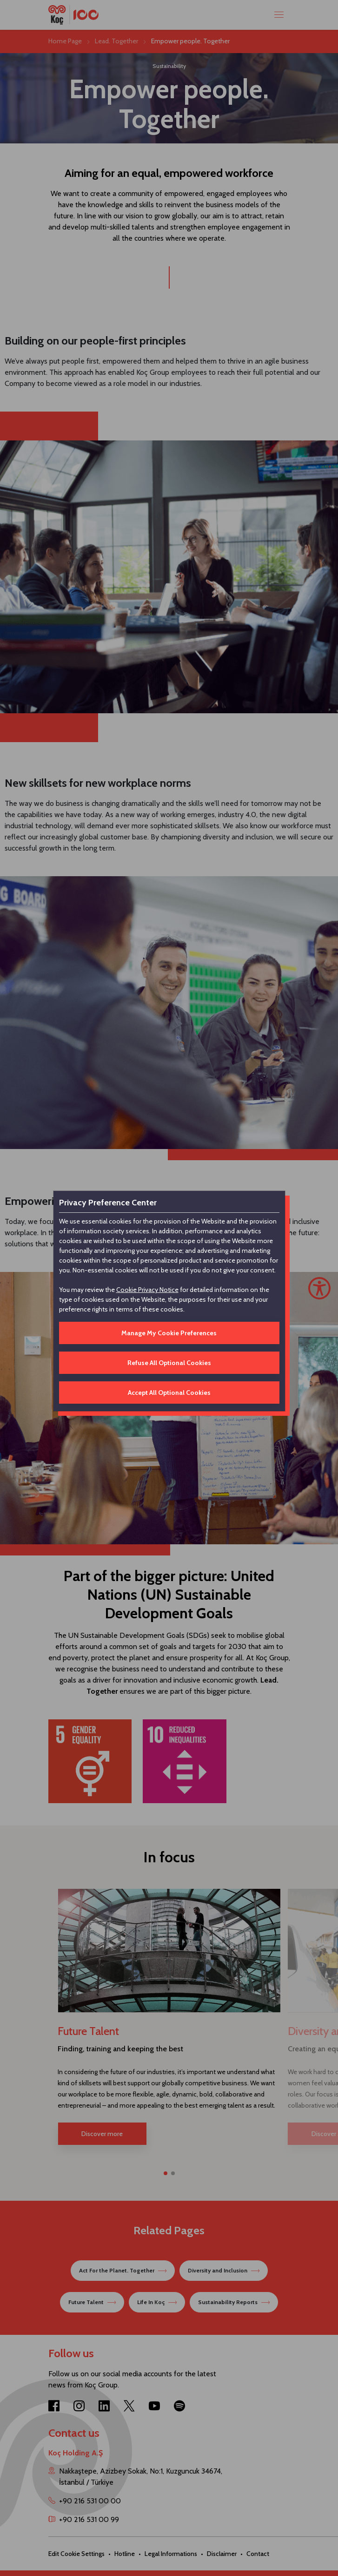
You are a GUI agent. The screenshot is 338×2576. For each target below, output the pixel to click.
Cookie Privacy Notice (147, 1289)
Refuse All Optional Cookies (169, 1363)
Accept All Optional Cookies (169, 1392)
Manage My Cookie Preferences (169, 1333)
